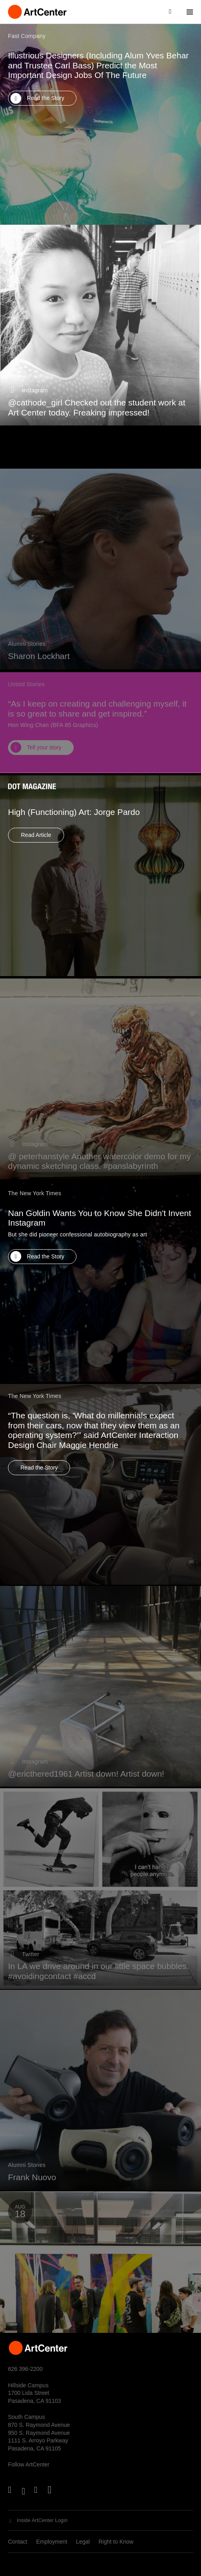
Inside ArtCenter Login (42, 2520)
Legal (83, 2541)
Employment (51, 2541)
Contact (17, 2541)
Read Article (36, 846)
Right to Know (115, 2541)
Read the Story (45, 98)
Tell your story (44, 760)
